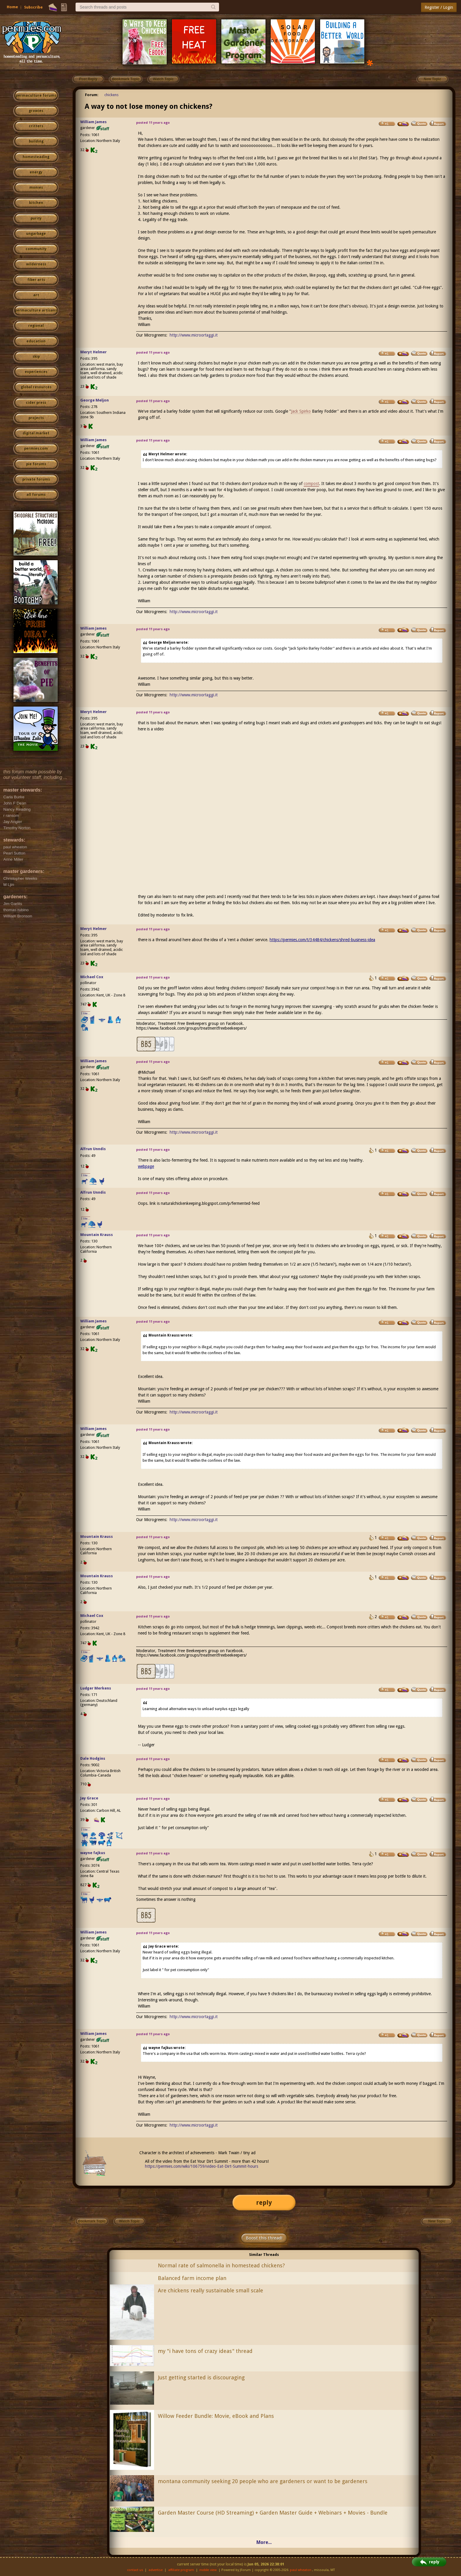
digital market (36, 433)
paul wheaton (300, 2570)
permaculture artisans (36, 310)
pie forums (36, 464)
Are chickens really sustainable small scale (210, 2290)
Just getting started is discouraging (201, 2377)
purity (36, 218)
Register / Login (439, 7)
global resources (36, 387)
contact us (135, 2570)
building (36, 141)
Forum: (91, 95)
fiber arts (36, 280)
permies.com (36, 448)
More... (264, 2542)
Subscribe (33, 7)
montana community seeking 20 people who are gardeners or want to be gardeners (263, 2481)
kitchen (36, 203)
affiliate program (181, 2570)
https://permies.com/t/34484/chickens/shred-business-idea (322, 939)
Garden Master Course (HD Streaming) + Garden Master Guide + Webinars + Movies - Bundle (272, 2513)
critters (36, 126)
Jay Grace (89, 1798)
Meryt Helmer (93, 352)
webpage (146, 1166)
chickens (111, 95)
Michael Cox (91, 977)
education (36, 341)
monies (36, 187)
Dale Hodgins (92, 1758)
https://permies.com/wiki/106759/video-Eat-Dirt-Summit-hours (201, 2166)
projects (36, 418)
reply (264, 2202)
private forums (36, 479)
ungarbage (36, 234)
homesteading (36, 157)
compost (311, 483)
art (36, 295)
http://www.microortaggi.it (194, 335)
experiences (36, 372)
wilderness (36, 264)
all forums (36, 495)
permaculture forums (36, 95)
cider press (36, 403)
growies (36, 111)
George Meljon (94, 400)
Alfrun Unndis (93, 1149)
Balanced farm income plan (192, 2278)
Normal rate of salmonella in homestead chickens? (221, 2265)
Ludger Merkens (95, 1688)
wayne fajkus (92, 1853)
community (36, 249)
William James (93, 122)
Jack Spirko (301, 411)
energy (36, 172)
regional (36, 326)
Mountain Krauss (96, 1234)
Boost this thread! (264, 2238)
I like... (85, 1013)
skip (36, 356)
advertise (155, 2570)
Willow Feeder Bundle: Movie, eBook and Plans (216, 2416)
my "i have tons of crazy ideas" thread (205, 2351)
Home (12, 7)
